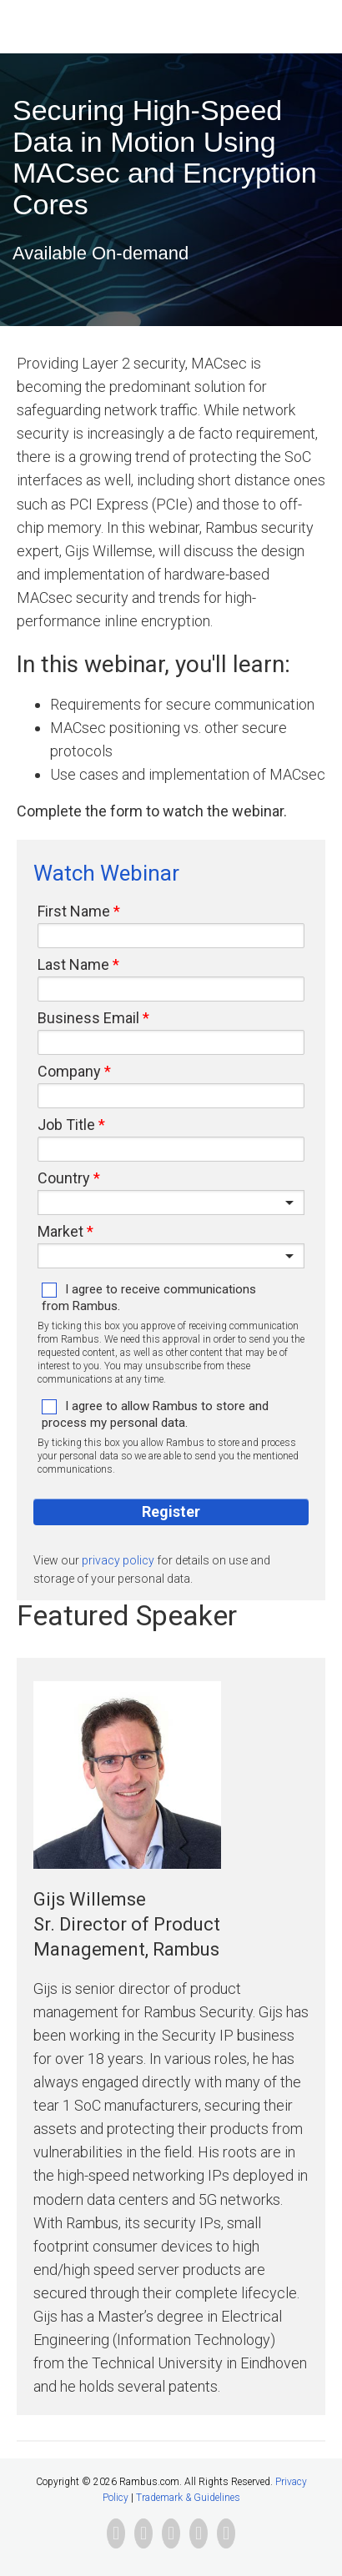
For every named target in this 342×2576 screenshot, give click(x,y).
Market (60, 1231)
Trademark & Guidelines (188, 2497)
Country (64, 1178)
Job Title (66, 1125)
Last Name (73, 965)
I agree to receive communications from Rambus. (149, 1297)
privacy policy (118, 1560)
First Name (74, 911)
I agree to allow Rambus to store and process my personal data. (155, 1414)
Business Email (88, 1018)
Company (69, 1071)
